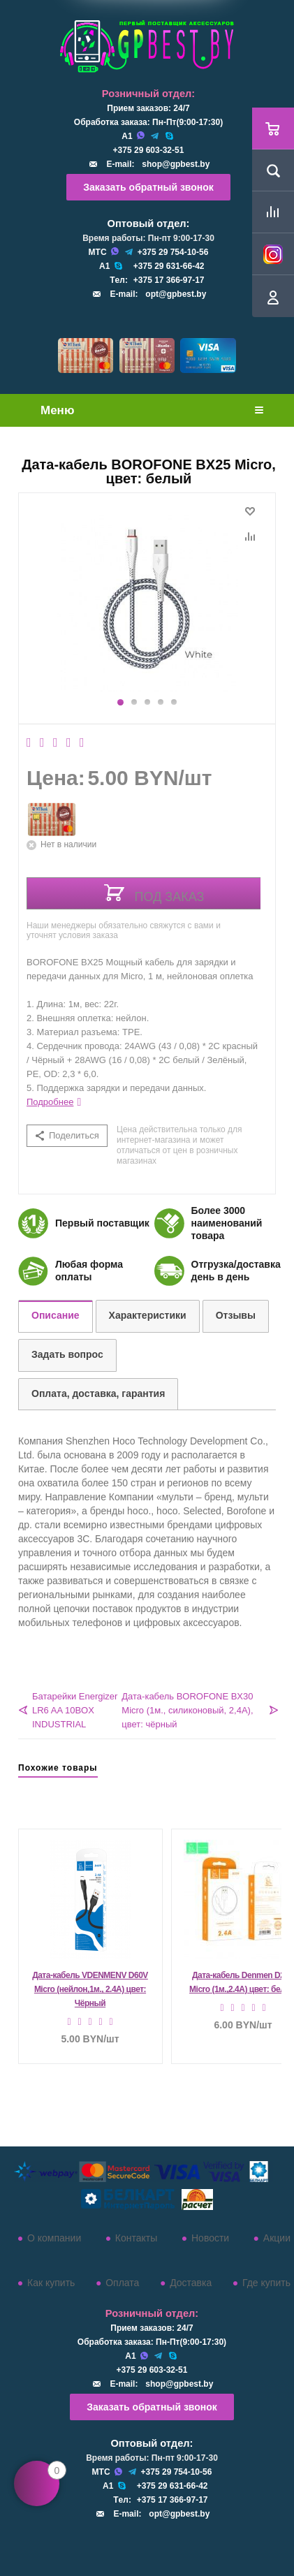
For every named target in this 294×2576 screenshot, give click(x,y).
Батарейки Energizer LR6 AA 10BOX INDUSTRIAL (74, 1710)
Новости (210, 2238)
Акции (277, 2238)
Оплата (122, 2282)
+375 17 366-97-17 (169, 280)
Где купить (266, 2282)
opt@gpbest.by (175, 294)
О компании (54, 2238)
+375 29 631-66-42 (169, 266)
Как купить (51, 2282)
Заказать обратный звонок (148, 187)
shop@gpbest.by (176, 164)
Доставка (191, 2282)
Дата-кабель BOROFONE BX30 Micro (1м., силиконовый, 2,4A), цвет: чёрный (187, 1710)
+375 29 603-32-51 (148, 150)
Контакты (136, 2238)
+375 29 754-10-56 (173, 252)
